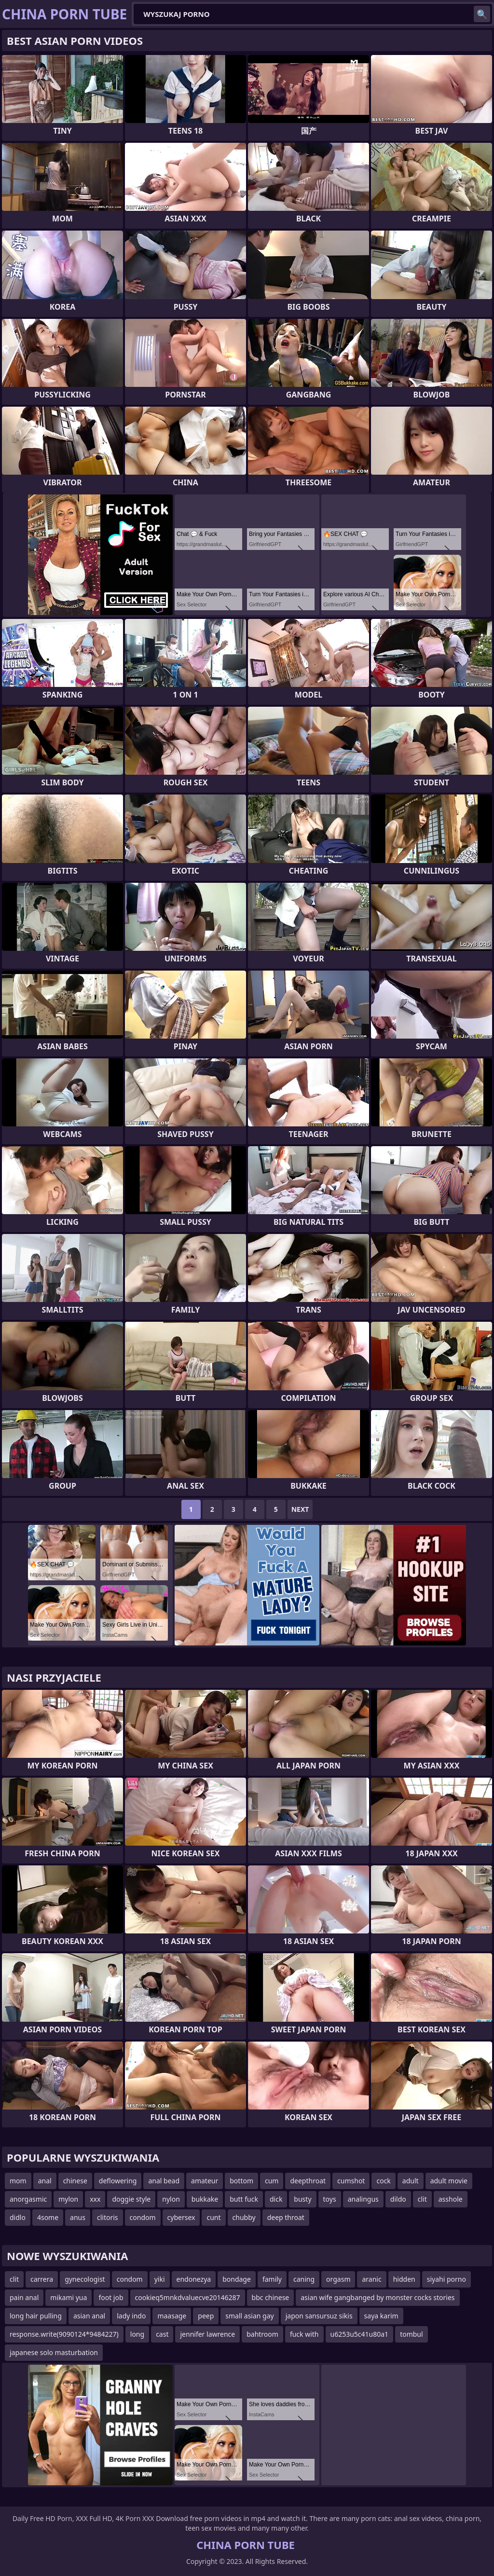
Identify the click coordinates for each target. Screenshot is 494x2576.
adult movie (448, 2180)
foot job (110, 2297)
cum (271, 2180)
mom (18, 2180)
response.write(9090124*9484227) (64, 2334)
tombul (411, 2334)
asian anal (89, 2315)
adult (410, 2180)
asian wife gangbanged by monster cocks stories (377, 2297)
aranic (371, 2279)
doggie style (131, 2199)
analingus (363, 2199)
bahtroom (262, 2334)
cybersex (181, 2217)
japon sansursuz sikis (319, 2315)
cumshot (351, 2180)
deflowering (118, 2180)
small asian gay (249, 2315)
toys (329, 2199)
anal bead (163, 2180)
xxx (95, 2199)
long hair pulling (36, 2315)
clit (422, 2199)
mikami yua (68, 2297)
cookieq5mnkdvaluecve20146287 (187, 2297)
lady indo (131, 2315)
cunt (213, 2217)
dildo (398, 2199)
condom (143, 2217)
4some (47, 2217)
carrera (41, 2279)
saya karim (381, 2315)
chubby (244, 2217)
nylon (171, 2199)
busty (302, 2199)
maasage (171, 2315)
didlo (18, 2217)
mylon (68, 2199)
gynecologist (85, 2279)
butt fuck (244, 2199)
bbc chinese (270, 2297)
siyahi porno (446, 2279)
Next (300, 1509)
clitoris (107, 2217)
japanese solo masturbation (54, 2352)
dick (276, 2199)
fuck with (304, 2334)
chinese (75, 2180)
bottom (241, 2180)
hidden (404, 2279)
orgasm (338, 2279)
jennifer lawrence (207, 2334)
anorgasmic (28, 2199)
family (272, 2279)
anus (77, 2217)
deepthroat (308, 2180)
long (137, 2334)
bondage (236, 2279)
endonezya (194, 2279)
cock (383, 2180)
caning (304, 2279)
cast (162, 2334)
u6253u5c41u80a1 (359, 2334)
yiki (159, 2279)
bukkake (205, 2199)
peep (206, 2315)
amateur (204, 2180)
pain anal (24, 2297)
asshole (451, 2199)
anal (45, 2180)
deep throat (285, 2217)
